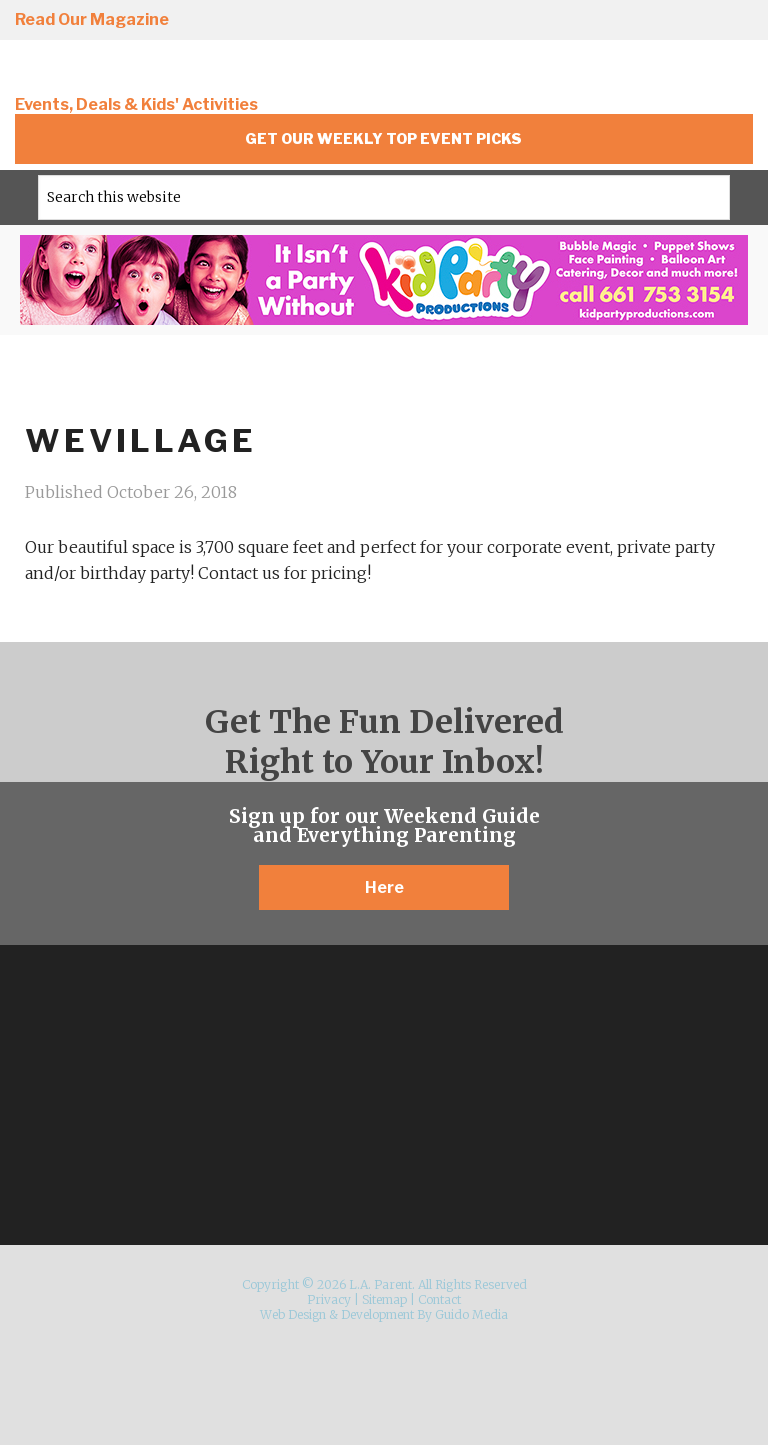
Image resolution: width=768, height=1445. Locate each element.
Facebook (561, 21)
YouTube (732, 21)
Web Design (293, 1314)
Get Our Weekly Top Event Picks (383, 138)
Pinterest (675, 21)
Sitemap (384, 1299)
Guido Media (471, 1314)
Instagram (504, 21)
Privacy (329, 1299)
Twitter (618, 21)
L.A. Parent (150, 72)
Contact (439, 1299)
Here (384, 887)
